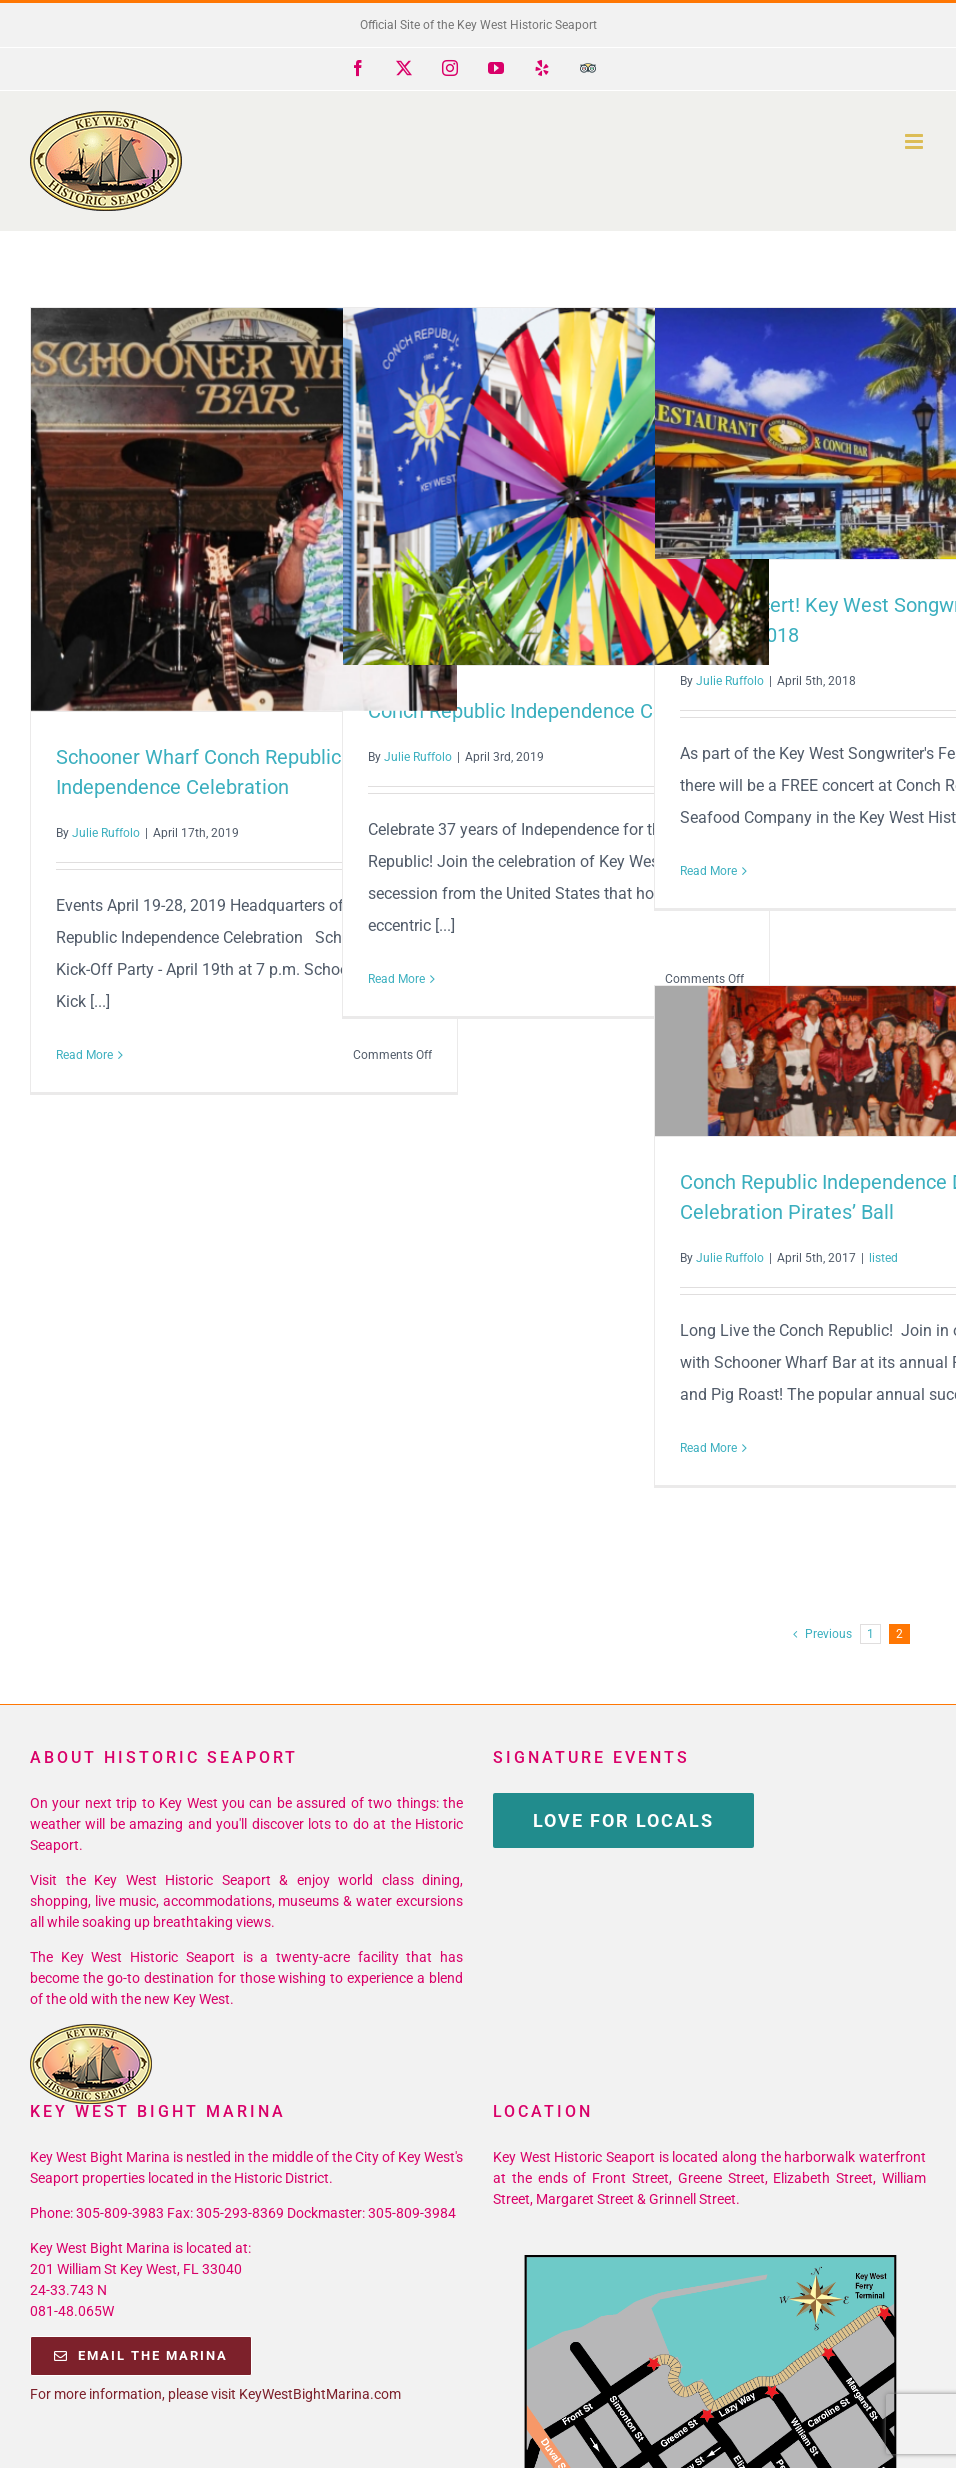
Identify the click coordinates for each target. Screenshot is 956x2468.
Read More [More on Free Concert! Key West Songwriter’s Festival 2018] (708, 871)
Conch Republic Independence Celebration (555, 711)
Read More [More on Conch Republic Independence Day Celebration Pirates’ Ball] (708, 1448)
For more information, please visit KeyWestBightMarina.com (215, 2394)
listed (883, 1258)
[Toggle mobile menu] (915, 141)
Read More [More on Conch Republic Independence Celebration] (396, 979)
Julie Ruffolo (106, 833)
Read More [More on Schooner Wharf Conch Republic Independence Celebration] (84, 1055)
